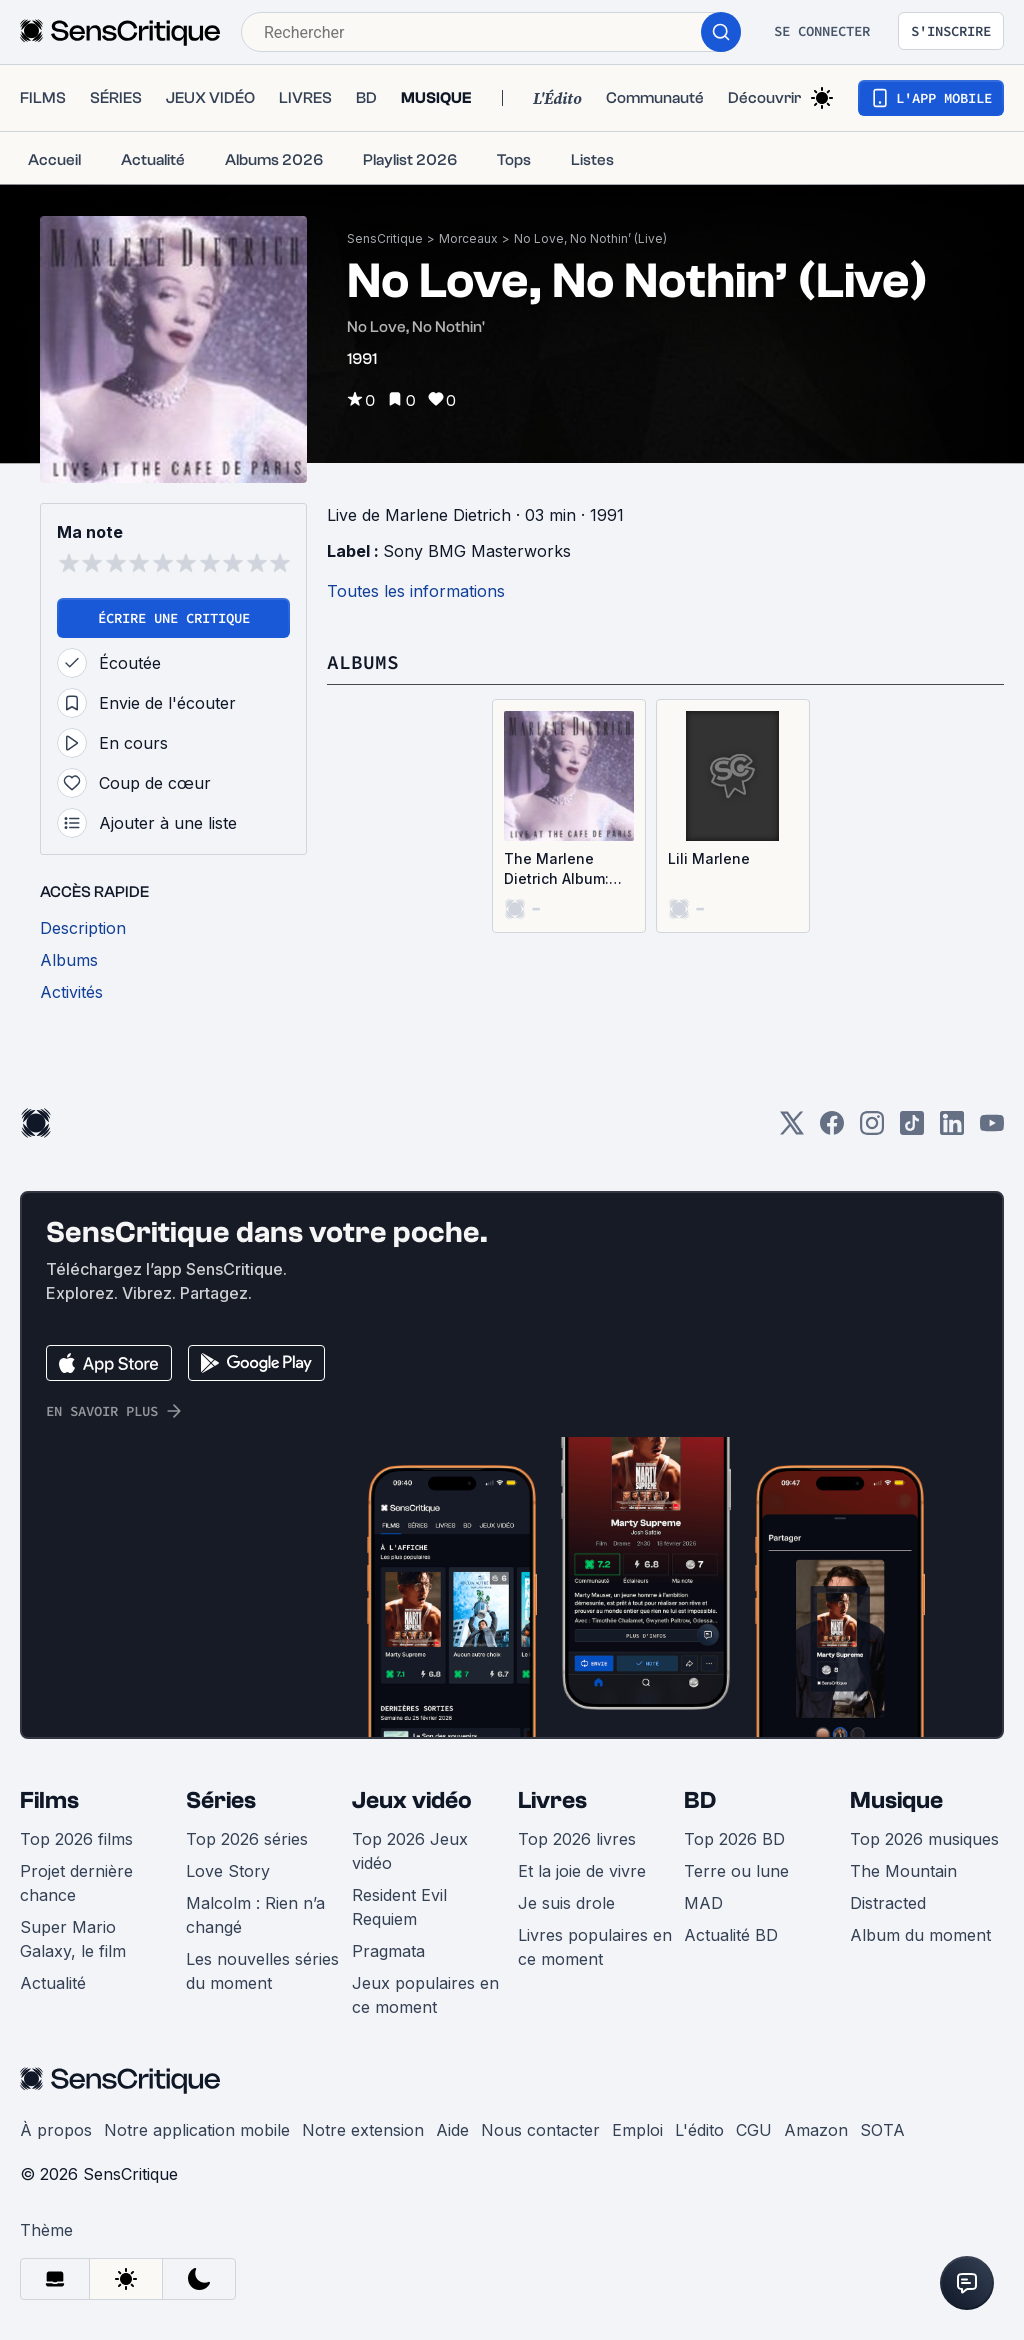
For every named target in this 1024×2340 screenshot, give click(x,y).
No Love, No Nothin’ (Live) (590, 238)
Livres (552, 1800)
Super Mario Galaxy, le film (73, 1939)
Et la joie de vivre (582, 1871)
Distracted (888, 1903)
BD (700, 1800)
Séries (221, 1800)
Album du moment (920, 1935)
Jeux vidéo (412, 1800)
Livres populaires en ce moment (595, 1947)
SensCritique (385, 238)
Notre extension (363, 2130)
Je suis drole (566, 1903)
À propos (56, 2130)
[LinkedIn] (952, 1129)
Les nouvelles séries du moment (262, 1971)
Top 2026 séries (247, 1839)
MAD (703, 1903)
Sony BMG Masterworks (477, 551)
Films (49, 1800)
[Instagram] (872, 1129)
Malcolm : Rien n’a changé (255, 1915)
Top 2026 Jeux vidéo (410, 1851)
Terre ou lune (736, 1871)
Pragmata (388, 1951)
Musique (896, 1800)
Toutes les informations (416, 591)
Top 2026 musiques (924, 1839)
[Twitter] (792, 1129)
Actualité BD (731, 1935)
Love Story (228, 1871)
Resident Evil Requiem (399, 1907)
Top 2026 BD (734, 1839)
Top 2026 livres (577, 1839)
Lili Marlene (709, 858)
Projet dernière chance (76, 1883)
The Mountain (903, 1871)
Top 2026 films (76, 1839)
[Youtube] (992, 1129)
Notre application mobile (197, 2130)
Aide (452, 2130)
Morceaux (468, 238)
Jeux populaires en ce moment (425, 1995)
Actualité (53, 1983)
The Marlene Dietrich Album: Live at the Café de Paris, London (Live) (563, 869)
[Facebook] (832, 1129)
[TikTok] (912, 1129)
